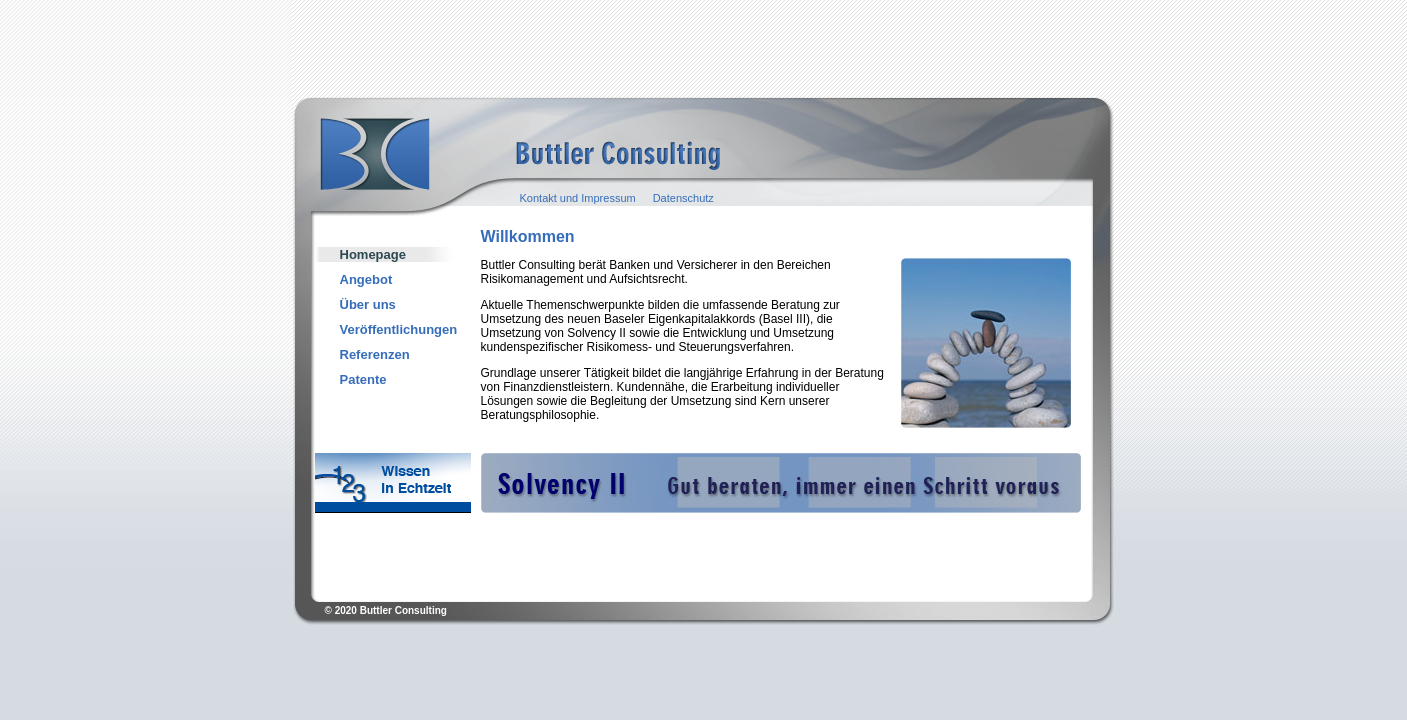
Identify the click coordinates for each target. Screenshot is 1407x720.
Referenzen (375, 354)
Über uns (368, 304)
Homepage (373, 254)
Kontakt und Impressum (578, 198)
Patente (363, 379)
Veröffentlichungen (399, 329)
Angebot (366, 279)
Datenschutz (683, 198)
